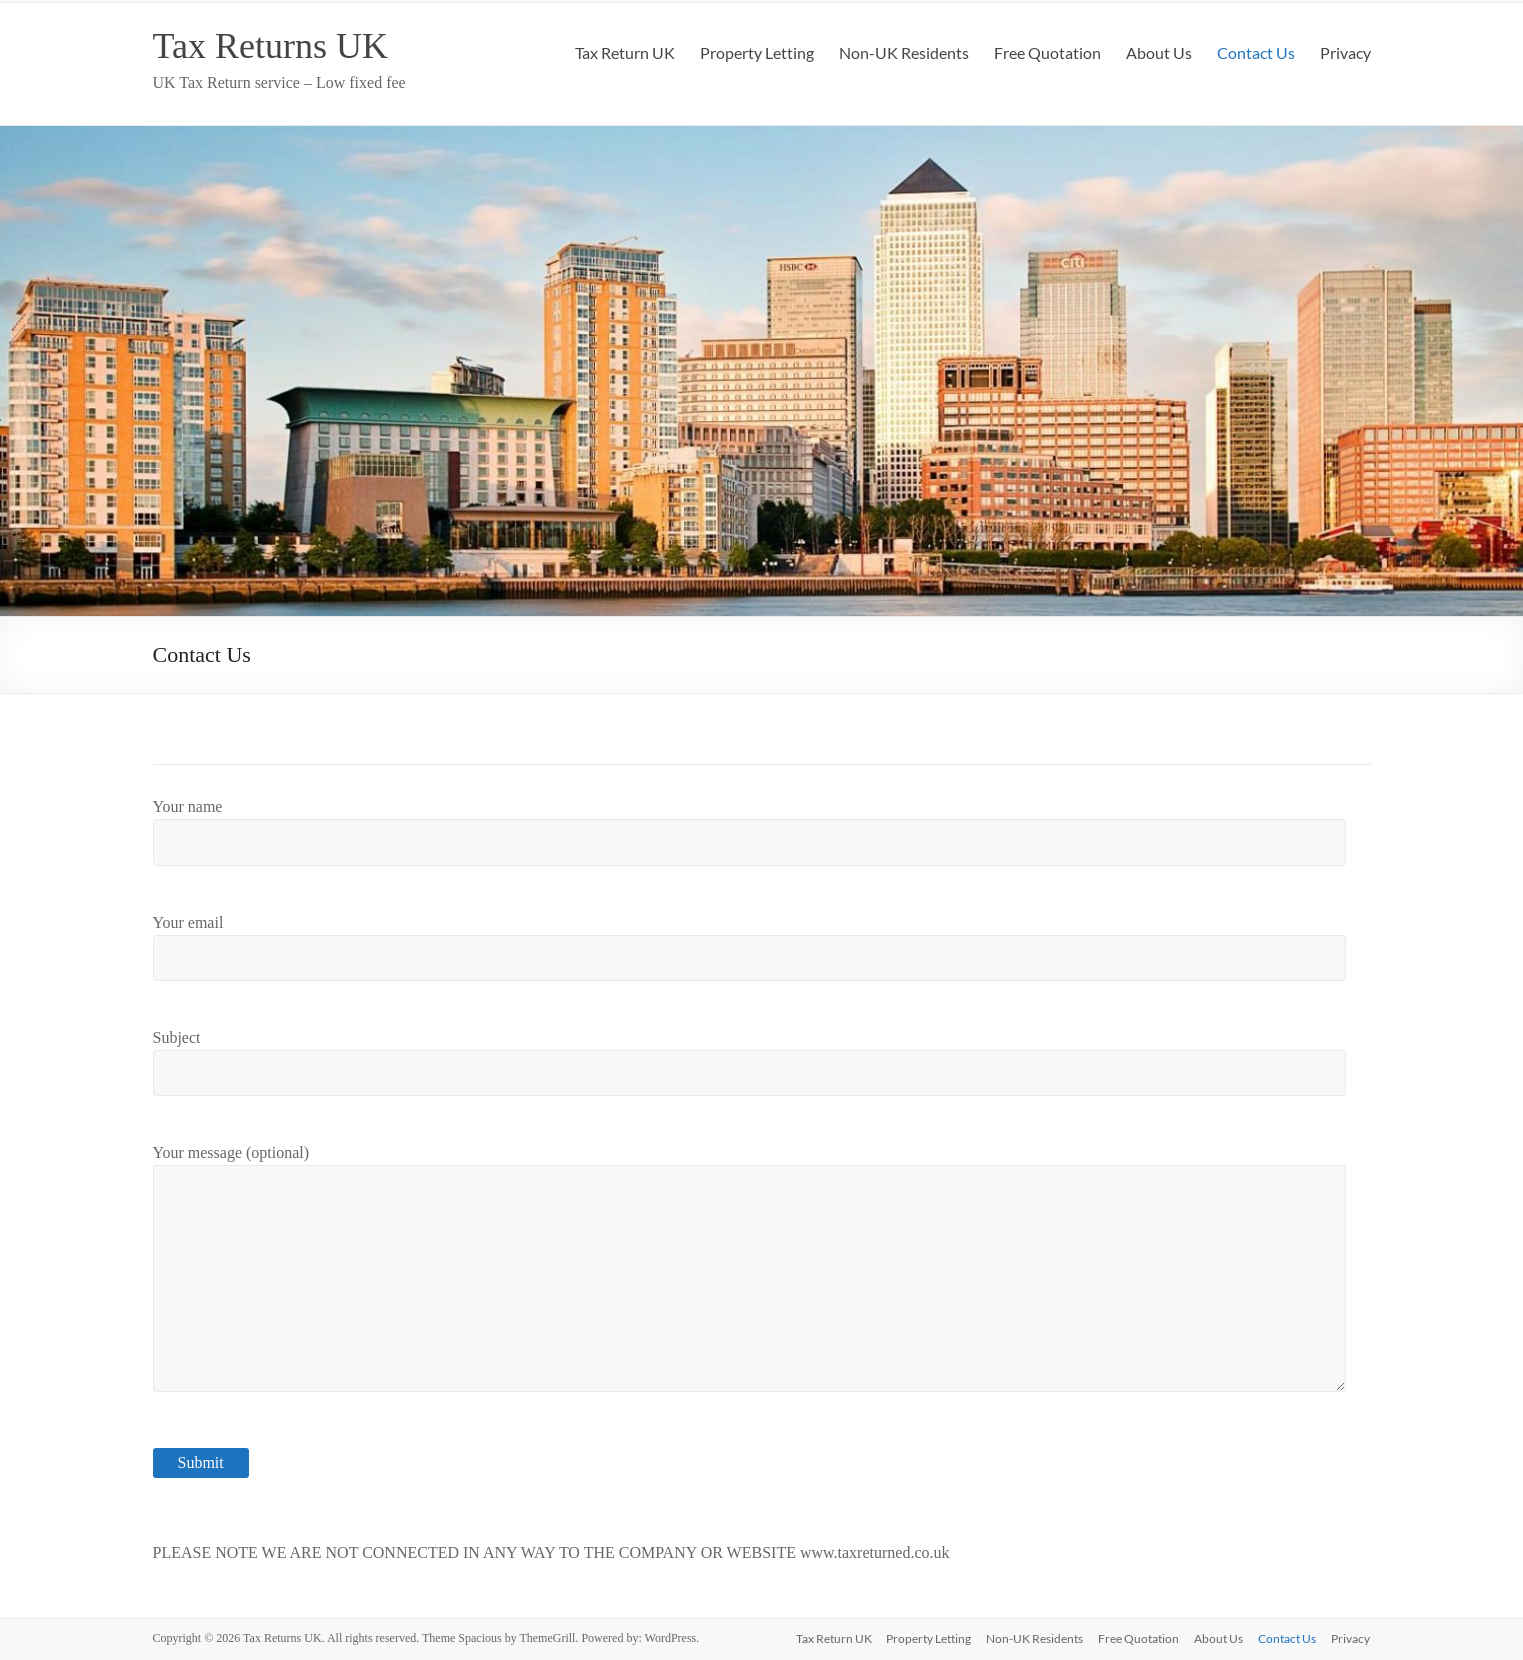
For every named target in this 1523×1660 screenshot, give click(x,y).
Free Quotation (1047, 52)
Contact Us (1256, 52)
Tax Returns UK (270, 46)
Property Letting (757, 52)
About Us (1159, 52)
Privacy (1345, 52)
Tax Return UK (625, 52)
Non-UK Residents (904, 52)
